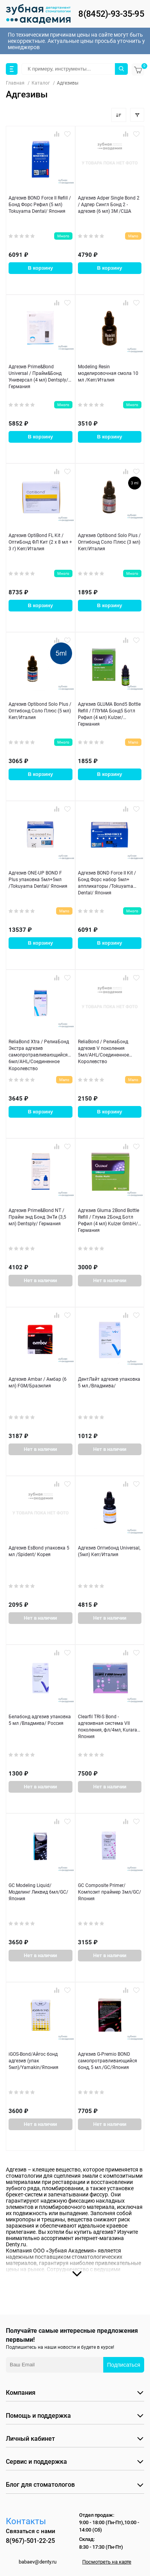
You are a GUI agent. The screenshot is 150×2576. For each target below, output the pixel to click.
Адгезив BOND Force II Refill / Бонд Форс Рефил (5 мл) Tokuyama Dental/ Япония (40, 204)
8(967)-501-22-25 (30, 2540)
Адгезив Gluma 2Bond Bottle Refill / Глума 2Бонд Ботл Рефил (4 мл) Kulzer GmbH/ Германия (108, 1220)
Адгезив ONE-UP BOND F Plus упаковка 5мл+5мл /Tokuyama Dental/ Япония (38, 879)
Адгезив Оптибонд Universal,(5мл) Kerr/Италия (109, 1551)
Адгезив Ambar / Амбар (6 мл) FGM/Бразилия (38, 1382)
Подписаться (123, 2365)
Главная (15, 83)
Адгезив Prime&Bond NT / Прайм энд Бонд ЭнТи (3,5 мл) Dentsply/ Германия (37, 1217)
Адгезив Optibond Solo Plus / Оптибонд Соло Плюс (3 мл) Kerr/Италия (109, 542)
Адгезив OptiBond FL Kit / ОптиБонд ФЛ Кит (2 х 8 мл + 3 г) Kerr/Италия (40, 542)
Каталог (41, 83)
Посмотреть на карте (106, 2562)
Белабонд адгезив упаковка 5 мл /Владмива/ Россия (40, 1720)
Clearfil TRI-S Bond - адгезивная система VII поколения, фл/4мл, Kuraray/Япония (109, 1727)
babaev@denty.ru (37, 2562)
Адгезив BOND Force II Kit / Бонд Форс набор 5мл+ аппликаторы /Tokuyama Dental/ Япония (107, 883)
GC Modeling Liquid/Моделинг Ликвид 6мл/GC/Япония (38, 1892)
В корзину (40, 268)
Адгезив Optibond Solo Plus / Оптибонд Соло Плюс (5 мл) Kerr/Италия (40, 711)
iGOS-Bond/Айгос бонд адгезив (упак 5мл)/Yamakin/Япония (33, 2061)
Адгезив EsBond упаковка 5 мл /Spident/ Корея (39, 1551)
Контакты (26, 2521)
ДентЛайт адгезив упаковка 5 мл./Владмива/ (109, 1382)
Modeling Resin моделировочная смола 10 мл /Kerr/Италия (108, 373)
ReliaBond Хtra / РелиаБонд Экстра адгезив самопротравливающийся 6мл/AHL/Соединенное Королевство (39, 1055)
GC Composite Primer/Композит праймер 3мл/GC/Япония (109, 1892)
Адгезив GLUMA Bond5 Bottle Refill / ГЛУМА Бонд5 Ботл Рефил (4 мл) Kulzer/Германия (109, 714)
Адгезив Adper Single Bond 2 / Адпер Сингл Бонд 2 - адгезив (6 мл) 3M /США (108, 204)
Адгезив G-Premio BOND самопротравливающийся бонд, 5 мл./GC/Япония (107, 2061)
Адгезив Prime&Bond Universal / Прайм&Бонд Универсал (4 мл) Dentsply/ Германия (38, 377)
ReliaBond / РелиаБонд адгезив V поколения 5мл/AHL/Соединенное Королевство (103, 1052)
